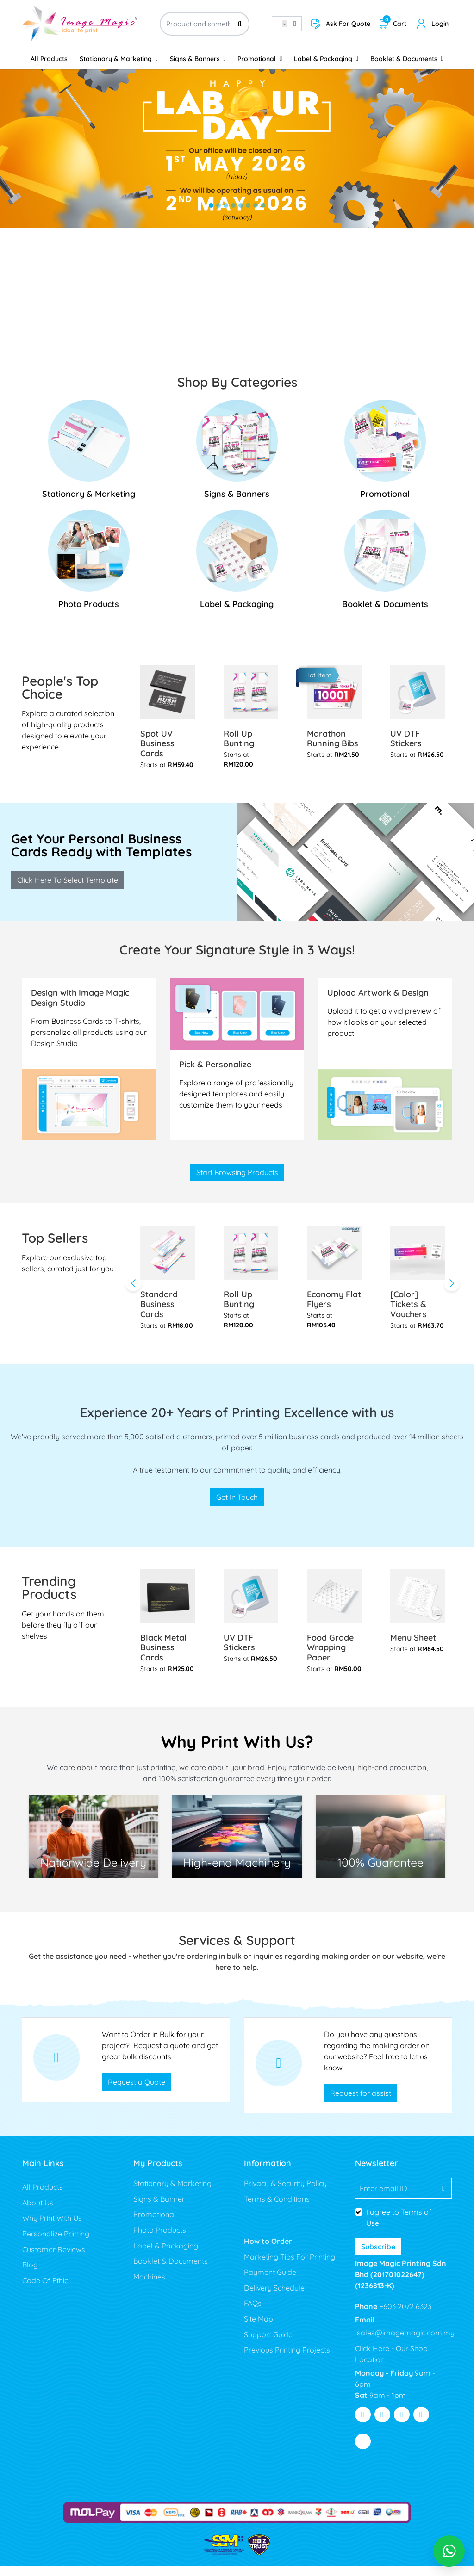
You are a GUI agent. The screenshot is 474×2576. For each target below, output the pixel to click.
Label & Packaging (165, 2255)
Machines (149, 2286)
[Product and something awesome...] (204, 24)
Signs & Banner (159, 2208)
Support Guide (269, 2344)
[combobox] (287, 23)
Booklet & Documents (170, 2270)
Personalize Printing (55, 2243)
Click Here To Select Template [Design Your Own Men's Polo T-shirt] (67, 885)
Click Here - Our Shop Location (391, 2363)
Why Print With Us (52, 2228)
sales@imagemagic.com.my (405, 2342)
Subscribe (378, 2256)
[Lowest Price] (380, 1846)
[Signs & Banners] (237, 453)
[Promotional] (385, 453)
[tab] (211, 205)
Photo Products (159, 2239)
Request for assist (360, 2102)
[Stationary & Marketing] (89, 453)
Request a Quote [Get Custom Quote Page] (136, 2091)
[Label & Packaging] (237, 566)
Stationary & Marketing (172, 2193)
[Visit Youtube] (402, 2425)
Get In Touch (237, 1506)
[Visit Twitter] (382, 2425)
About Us (37, 2212)
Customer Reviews (53, 2259)
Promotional (154, 2224)
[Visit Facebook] (363, 2425)
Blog (30, 2274)
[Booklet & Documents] (385, 566)
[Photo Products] (89, 566)
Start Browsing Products (237, 1179)
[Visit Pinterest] (421, 2425)
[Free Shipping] (93, 1846)
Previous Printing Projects (287, 2359)
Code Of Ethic (45, 2290)
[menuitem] (49, 59)
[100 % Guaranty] (237, 1846)
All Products (42, 2196)
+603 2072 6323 (404, 2316)
